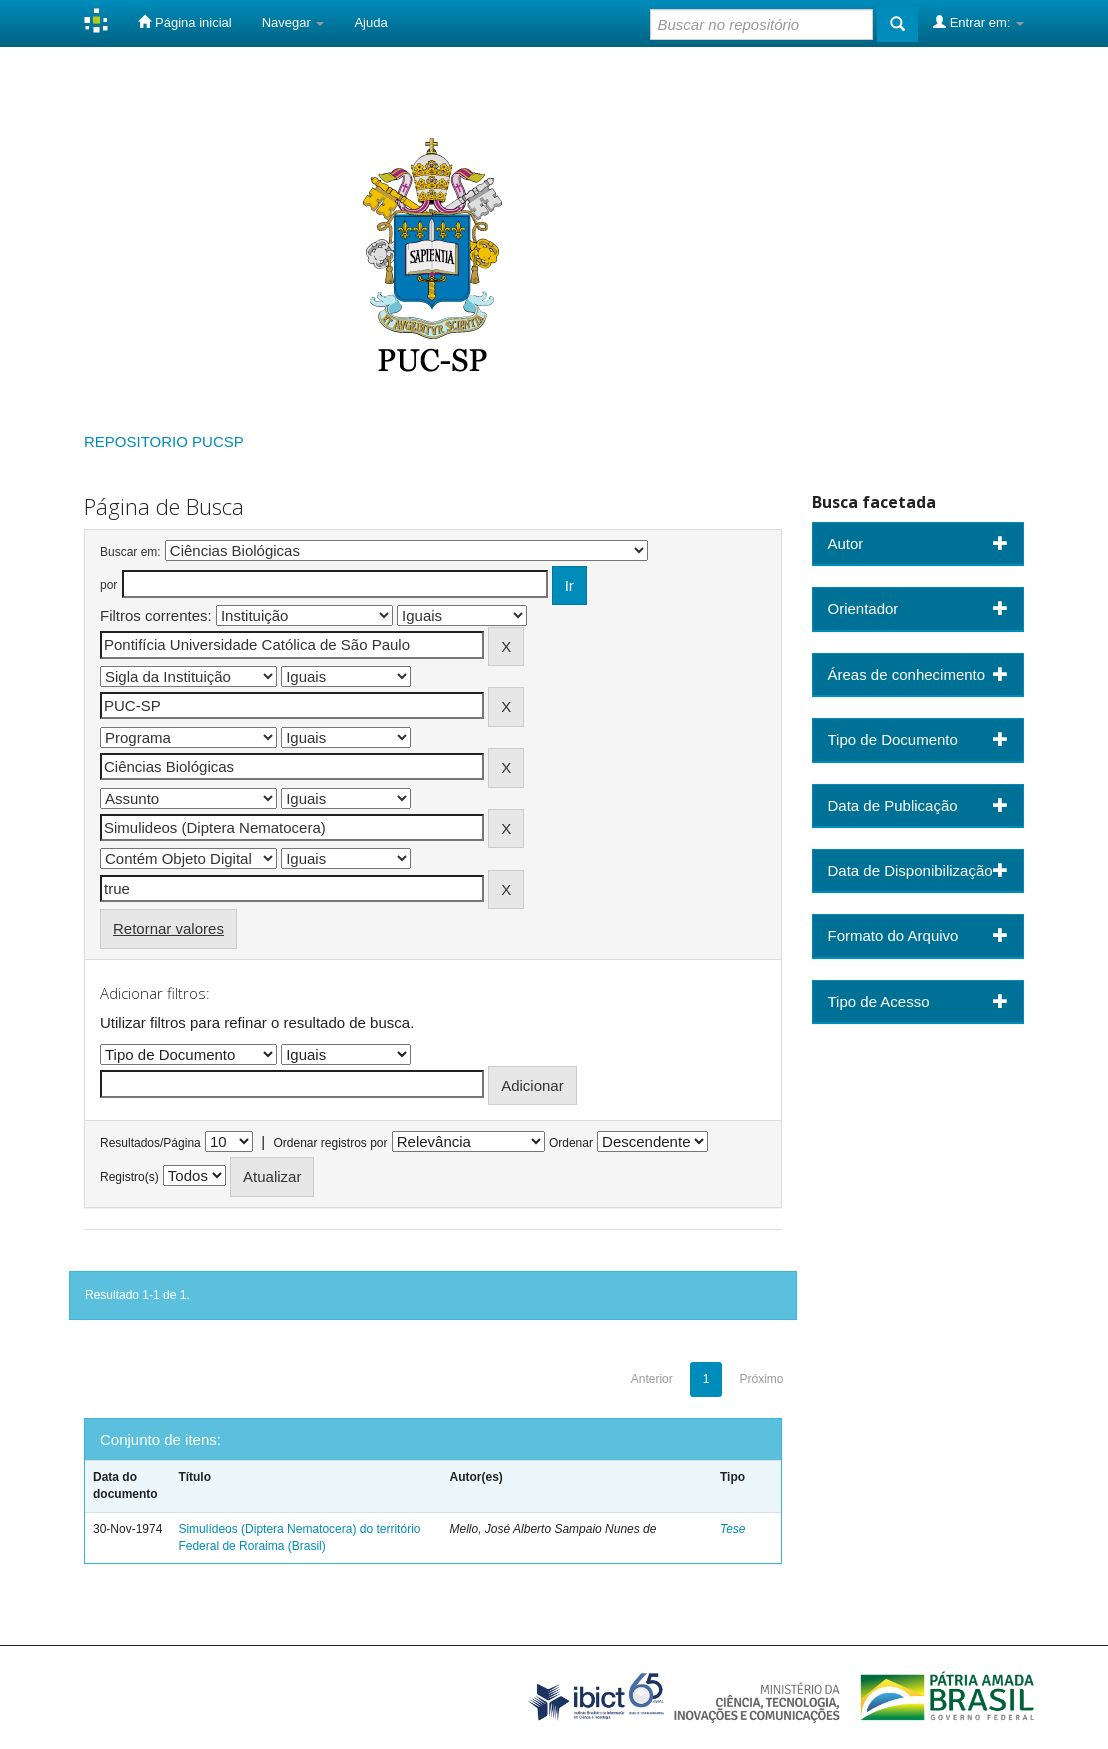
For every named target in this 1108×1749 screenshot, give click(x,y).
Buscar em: (130, 552)
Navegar (293, 22)
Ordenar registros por (330, 1143)
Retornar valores (168, 928)
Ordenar (571, 1143)
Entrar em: (978, 22)
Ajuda (370, 22)
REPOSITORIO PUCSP (164, 441)
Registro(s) (129, 1177)
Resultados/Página (150, 1143)
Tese (733, 1529)
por (108, 585)
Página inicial (184, 22)
